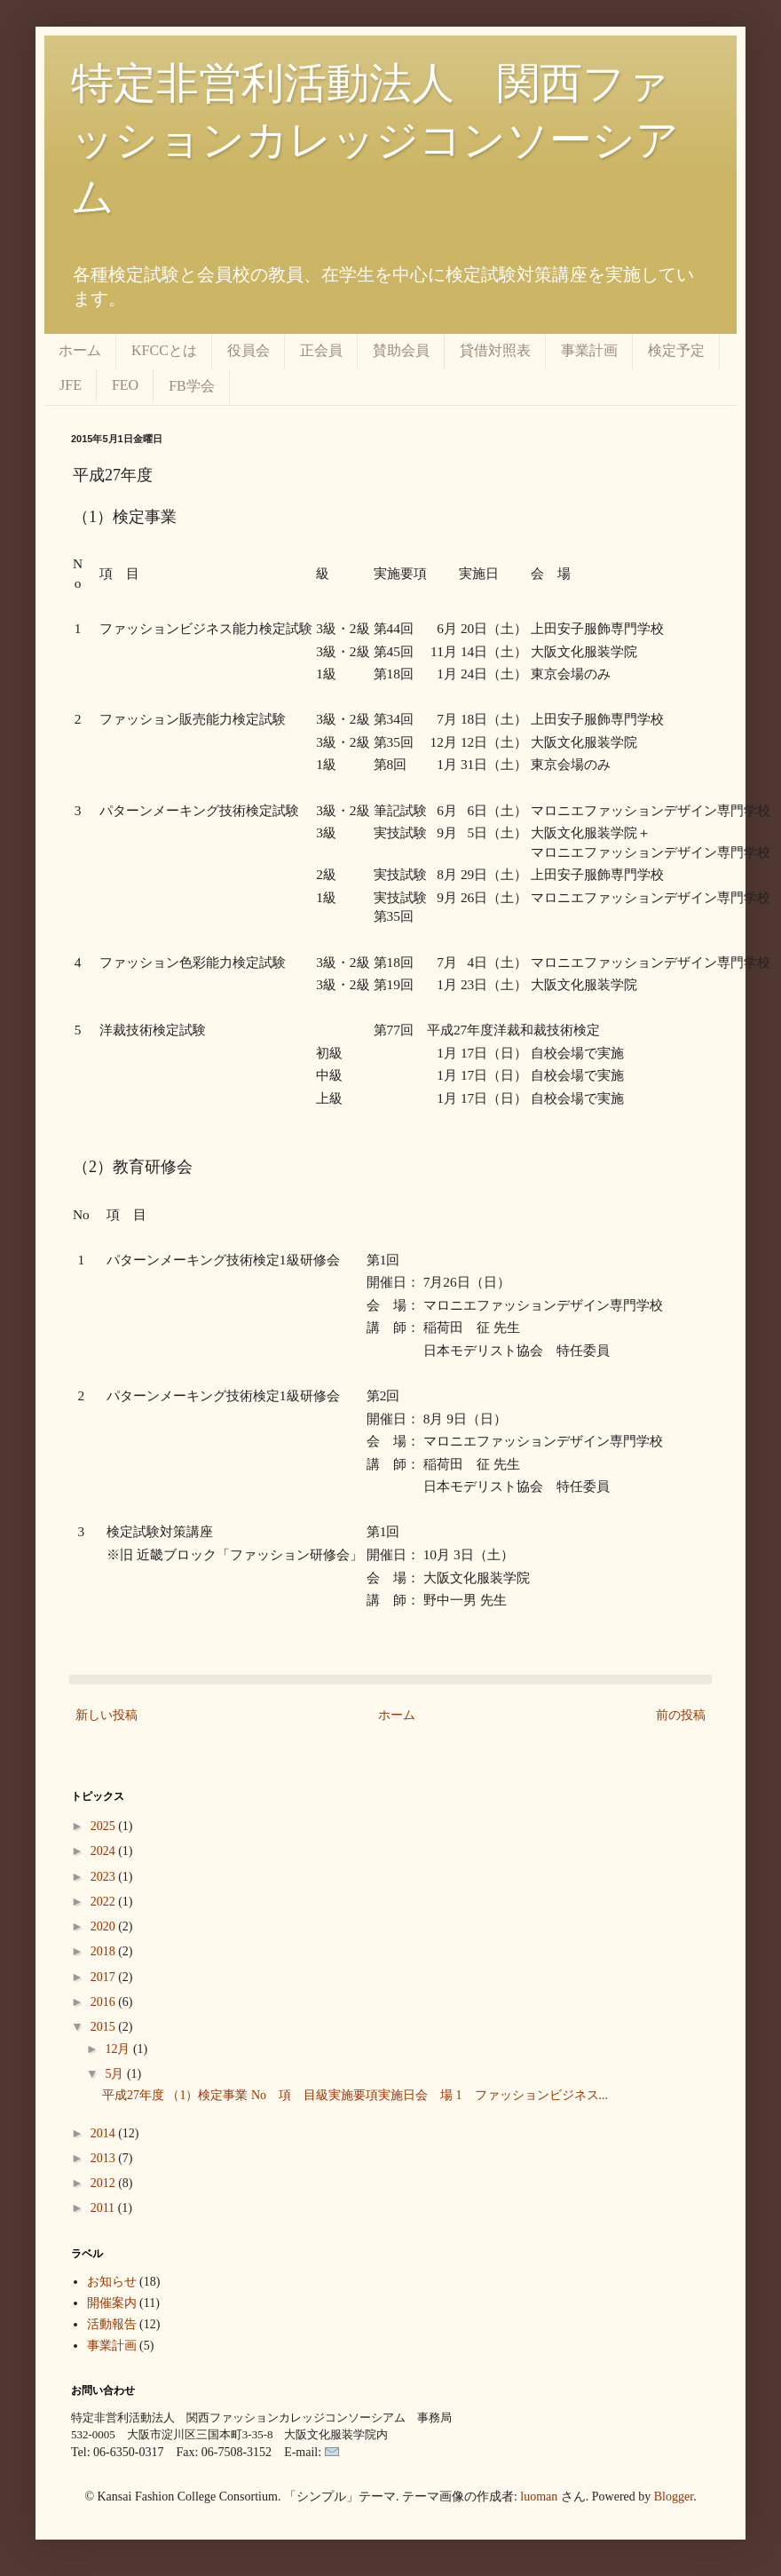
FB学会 (192, 385)
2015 (105, 2026)
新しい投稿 (106, 1715)
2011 (104, 2208)
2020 (105, 1926)
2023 (105, 1876)
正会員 (321, 350)
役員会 (248, 350)
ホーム (80, 350)
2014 (105, 2133)
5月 (116, 2074)
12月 (119, 2049)
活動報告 (112, 2324)
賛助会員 (401, 350)
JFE (70, 384)
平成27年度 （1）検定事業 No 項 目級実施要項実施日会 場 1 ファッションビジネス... (355, 2095)
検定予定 (676, 350)
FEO (125, 384)
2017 (105, 1977)
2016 (105, 2002)
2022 (105, 1901)
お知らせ (112, 2281)
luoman (538, 2496)
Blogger (673, 2496)
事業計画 (589, 350)
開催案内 (112, 2303)
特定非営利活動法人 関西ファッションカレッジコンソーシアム (375, 139)
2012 (105, 2183)
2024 (105, 1851)
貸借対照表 (495, 350)
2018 (105, 1951)
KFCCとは (164, 350)
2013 (105, 2158)
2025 (105, 1826)
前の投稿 (681, 1715)
